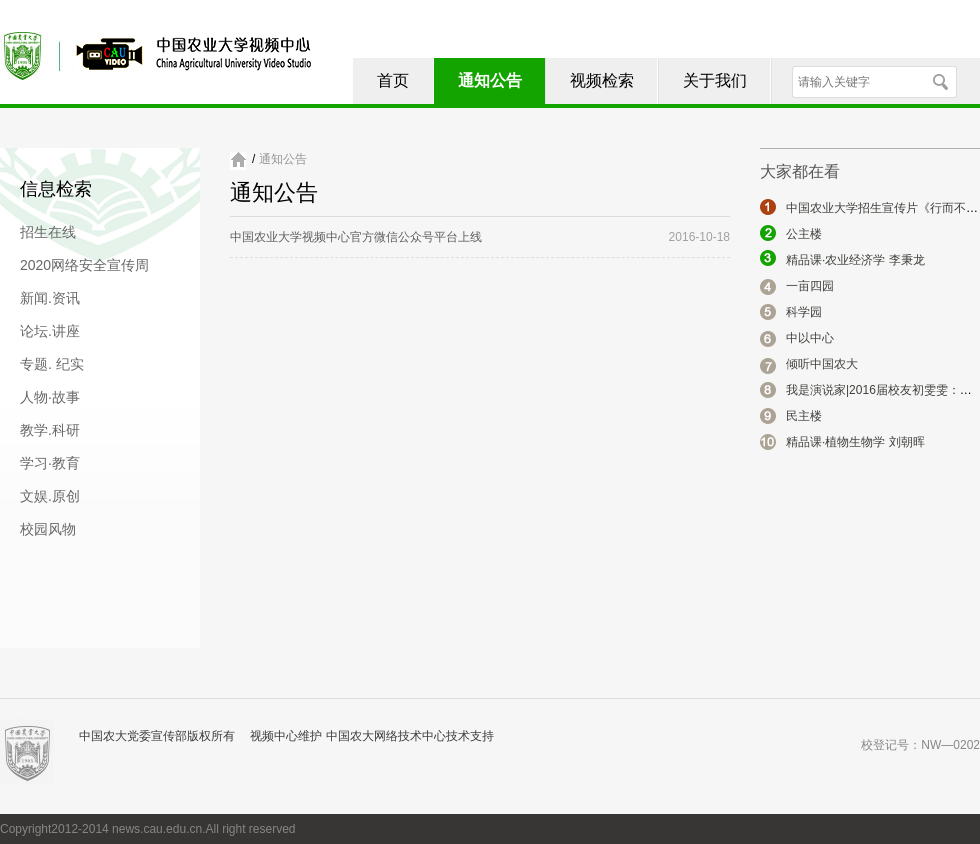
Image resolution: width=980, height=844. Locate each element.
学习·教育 (50, 463)
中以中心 (810, 338)
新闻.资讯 (50, 298)
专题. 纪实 (52, 364)
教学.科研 (50, 430)
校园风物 (48, 529)
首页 (393, 80)
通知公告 (490, 80)
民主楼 (804, 416)
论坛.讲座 (50, 331)
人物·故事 (50, 397)
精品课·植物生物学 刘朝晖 (855, 442)
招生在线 (48, 232)
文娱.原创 (50, 496)
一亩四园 (810, 286)
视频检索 (602, 80)
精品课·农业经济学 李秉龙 (855, 260)
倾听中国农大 (822, 364)
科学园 (804, 312)
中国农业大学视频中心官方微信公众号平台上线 (356, 237)
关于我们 (715, 80)
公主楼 (804, 234)
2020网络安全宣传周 (84, 265)
